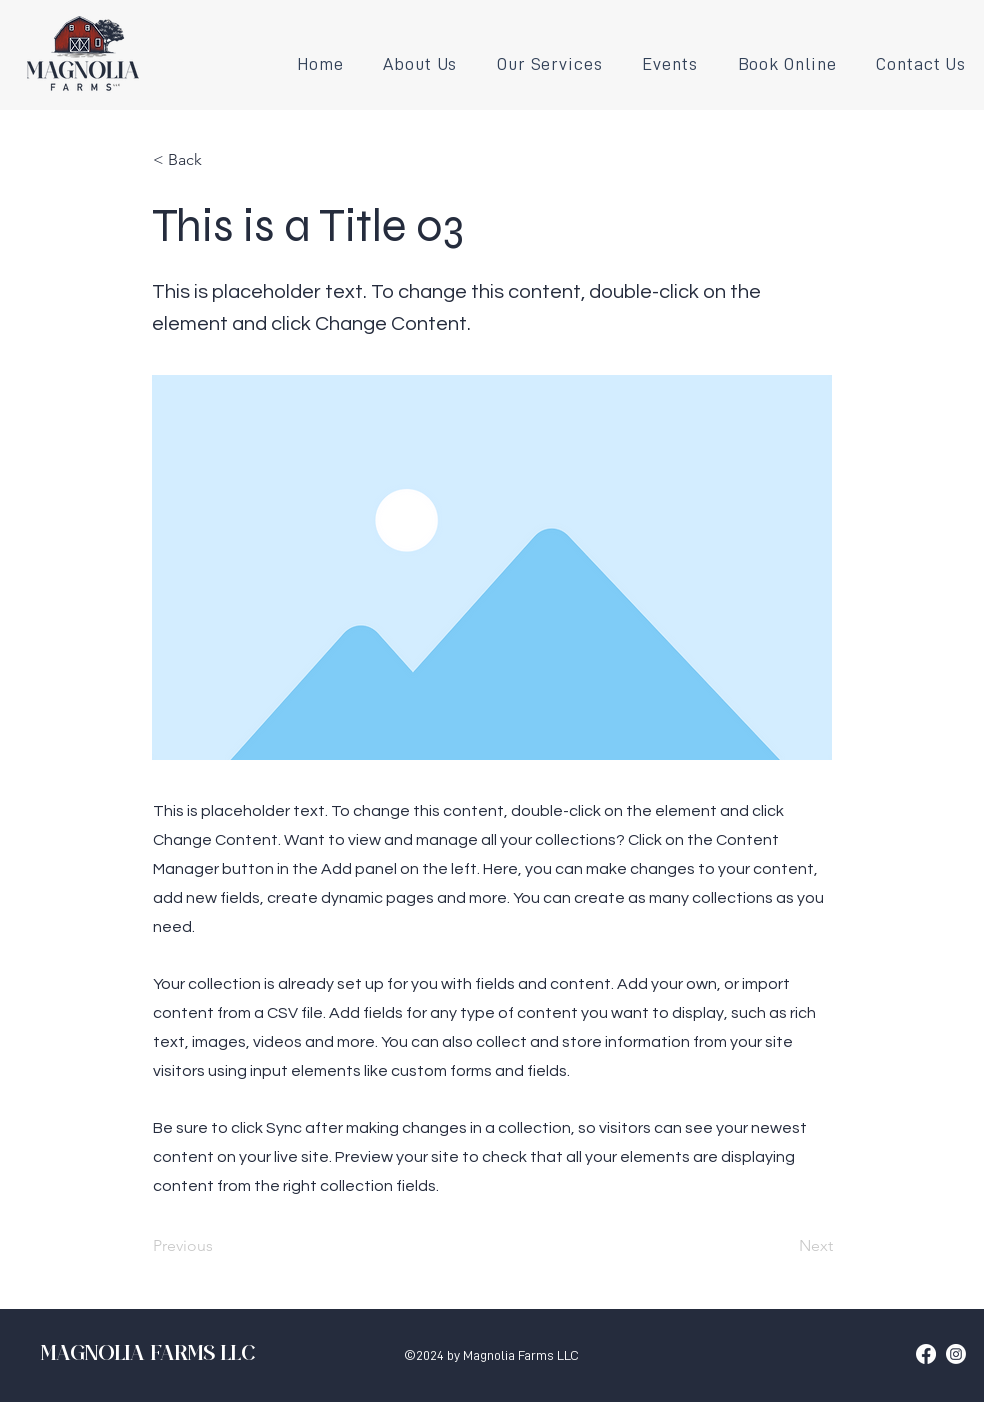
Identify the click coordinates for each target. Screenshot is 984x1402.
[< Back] (219, 160)
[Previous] (219, 1247)
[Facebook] (926, 1354)
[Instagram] (956, 1354)
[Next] (783, 1247)
